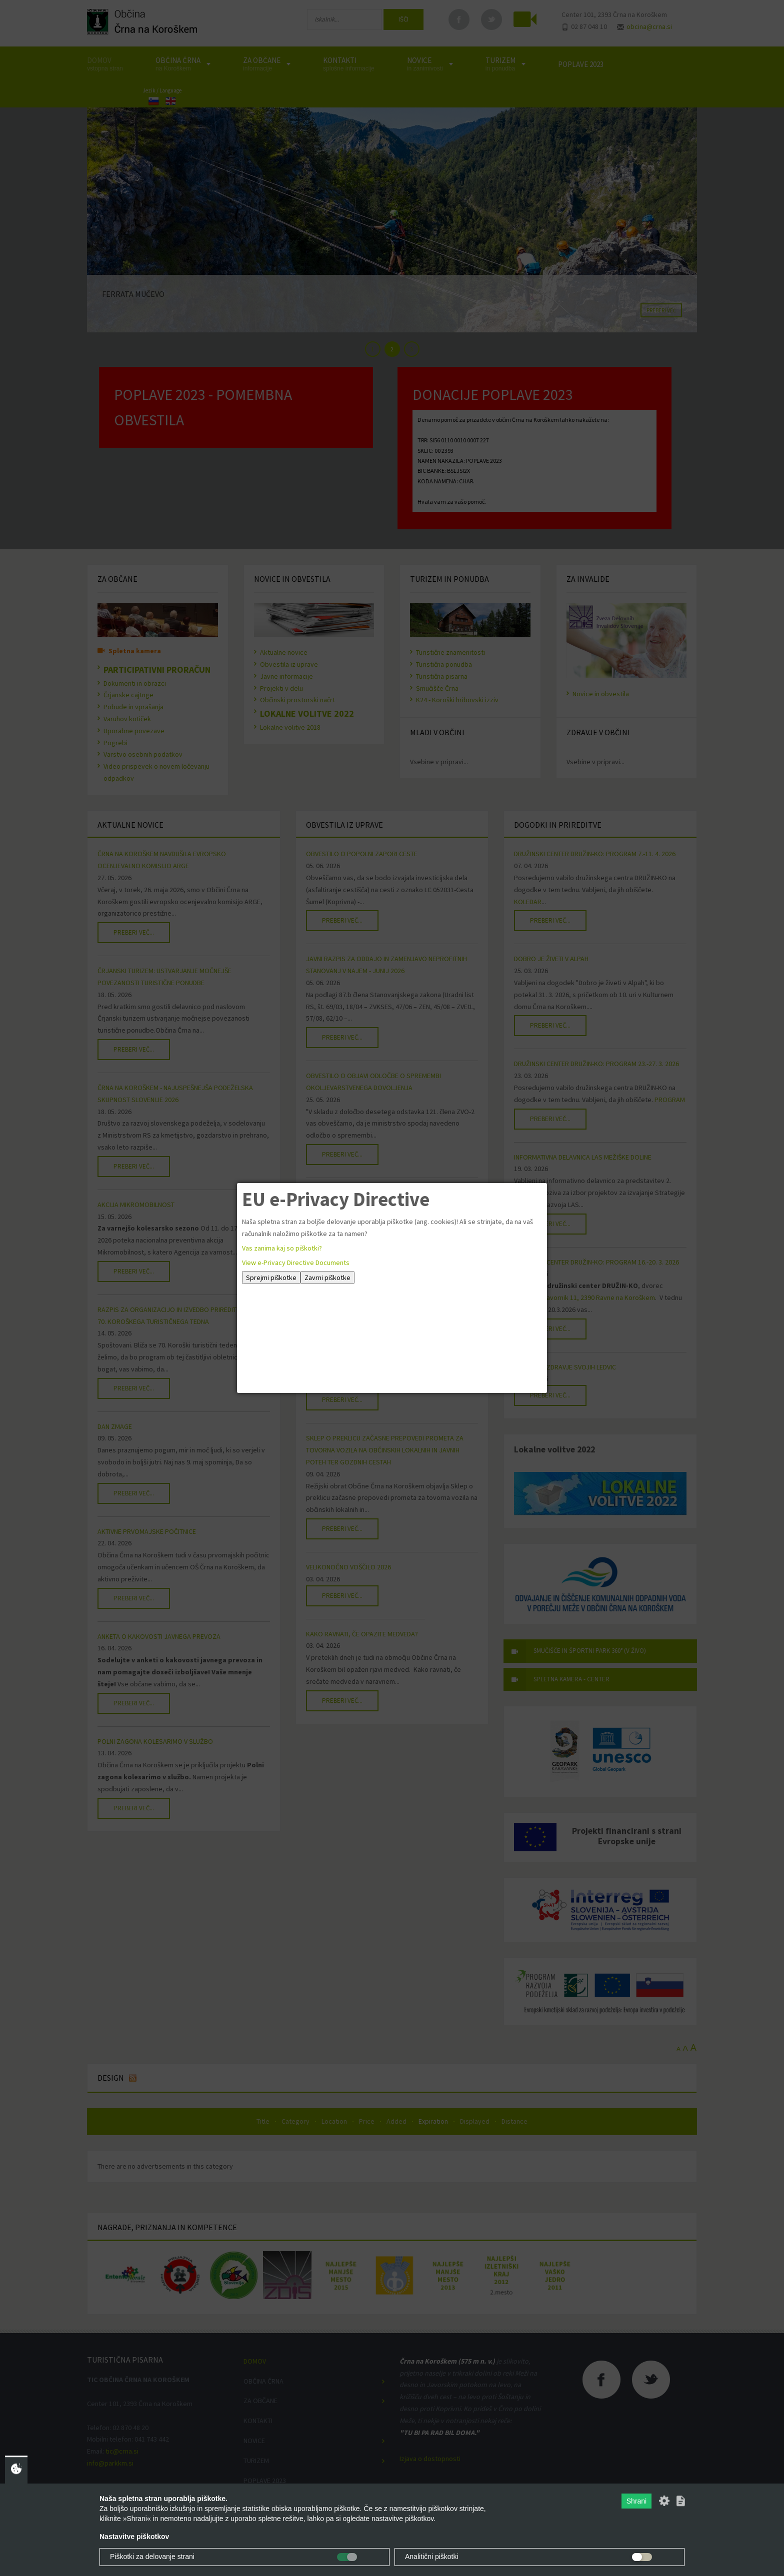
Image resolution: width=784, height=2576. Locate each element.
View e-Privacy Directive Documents (296, 1262)
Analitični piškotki (431, 2557)
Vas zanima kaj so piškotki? (282, 1248)
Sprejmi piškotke (271, 1277)
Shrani (636, 2501)
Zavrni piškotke (327, 1277)
